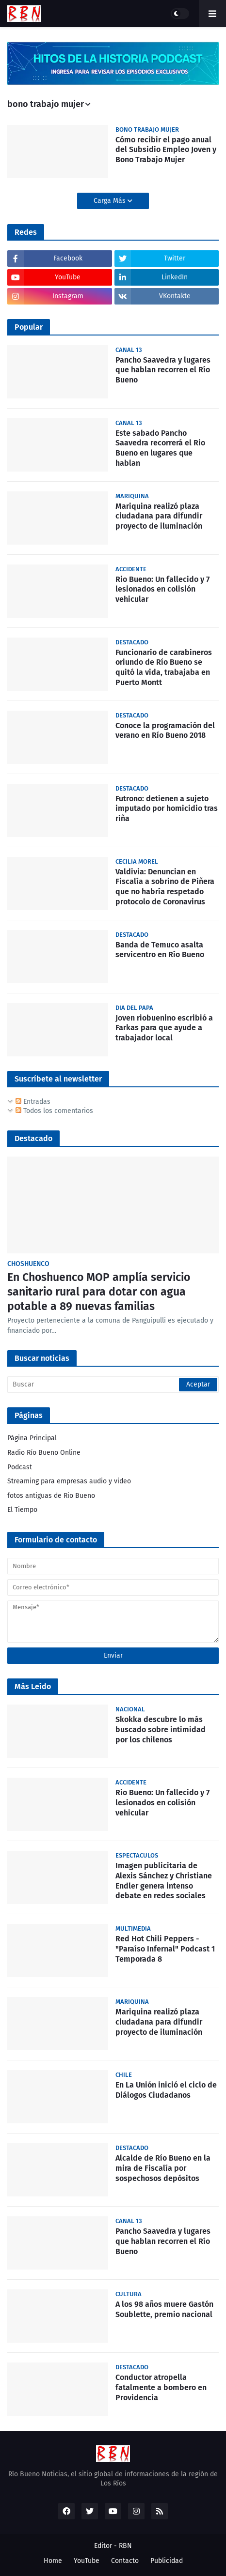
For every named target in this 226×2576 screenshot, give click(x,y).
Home (53, 2561)
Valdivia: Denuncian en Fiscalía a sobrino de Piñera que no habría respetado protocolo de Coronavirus (164, 886)
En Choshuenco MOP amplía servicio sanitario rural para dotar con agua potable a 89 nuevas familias (98, 1291)
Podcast (19, 1467)
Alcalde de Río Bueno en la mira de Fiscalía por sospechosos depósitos (162, 2168)
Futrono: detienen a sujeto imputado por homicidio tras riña (166, 808)
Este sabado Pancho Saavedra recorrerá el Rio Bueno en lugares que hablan (160, 448)
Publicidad (166, 2561)
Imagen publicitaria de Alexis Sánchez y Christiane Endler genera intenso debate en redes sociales (163, 1880)
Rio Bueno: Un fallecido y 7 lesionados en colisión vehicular (162, 589)
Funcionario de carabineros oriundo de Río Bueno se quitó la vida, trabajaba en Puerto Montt (163, 667)
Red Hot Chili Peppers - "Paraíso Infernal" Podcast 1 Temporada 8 (165, 1949)
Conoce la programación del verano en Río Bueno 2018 (165, 730)
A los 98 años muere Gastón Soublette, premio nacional (164, 2309)
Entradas (33, 1101)
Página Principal (32, 1438)
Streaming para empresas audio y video (69, 1481)
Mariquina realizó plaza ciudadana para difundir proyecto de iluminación (158, 516)
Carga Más (111, 201)
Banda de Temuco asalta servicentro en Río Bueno (159, 950)
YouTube (86, 2561)
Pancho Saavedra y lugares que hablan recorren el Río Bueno (162, 370)
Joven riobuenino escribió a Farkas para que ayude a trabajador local (164, 1028)
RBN (125, 2546)
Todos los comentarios (54, 1111)
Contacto (125, 2561)
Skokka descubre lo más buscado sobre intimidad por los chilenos (160, 1729)
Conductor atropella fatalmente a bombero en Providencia (161, 2387)
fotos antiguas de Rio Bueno (51, 1496)
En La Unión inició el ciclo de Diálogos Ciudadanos (166, 2090)
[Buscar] (113, 1384)
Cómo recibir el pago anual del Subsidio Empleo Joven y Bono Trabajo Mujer (165, 150)
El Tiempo (22, 1510)
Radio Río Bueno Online (44, 1452)
